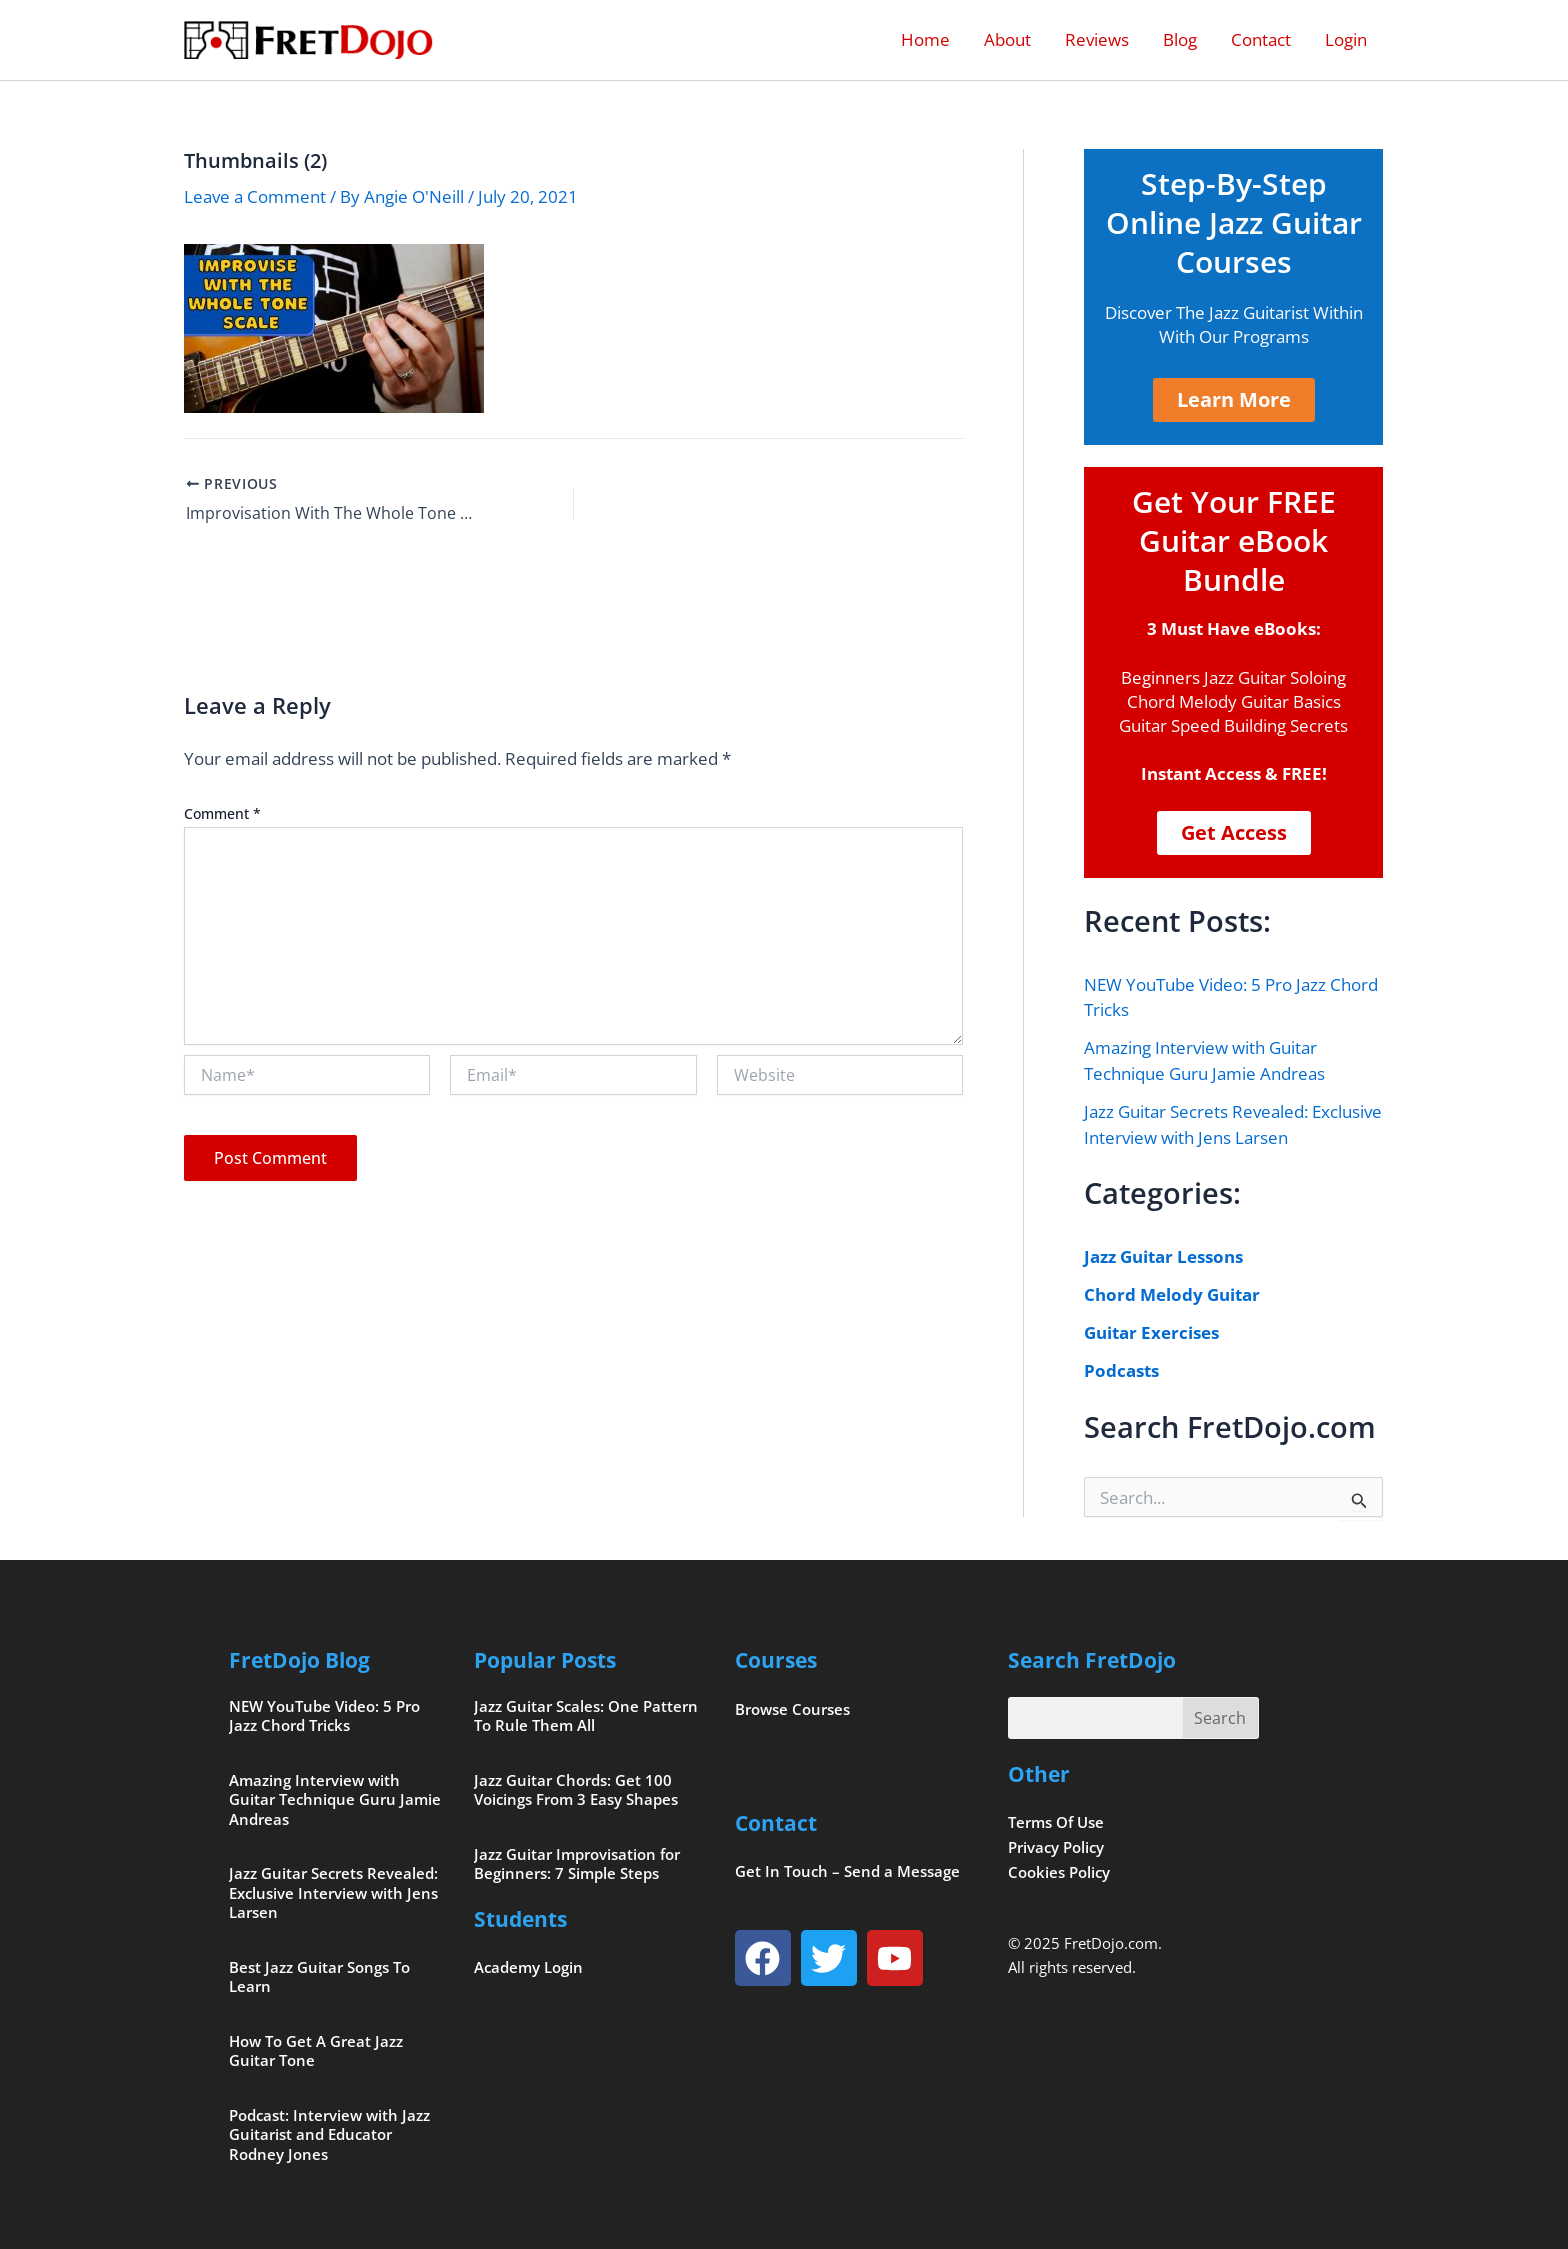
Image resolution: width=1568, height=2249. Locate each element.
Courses (776, 1660)
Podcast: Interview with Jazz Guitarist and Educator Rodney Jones (329, 2134)
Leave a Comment (255, 196)
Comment (222, 813)
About (1007, 39)
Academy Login (528, 1967)
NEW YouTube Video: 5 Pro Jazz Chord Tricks (324, 1716)
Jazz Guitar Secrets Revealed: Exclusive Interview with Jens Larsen (333, 1892)
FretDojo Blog (299, 1660)
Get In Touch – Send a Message (847, 1871)
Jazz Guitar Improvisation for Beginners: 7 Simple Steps (577, 1864)
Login (1346, 39)
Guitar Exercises (1151, 1332)
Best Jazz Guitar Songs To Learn (319, 1977)
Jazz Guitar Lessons (1163, 1256)
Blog (1180, 39)
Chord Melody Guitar (1172, 1294)
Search (1220, 1718)
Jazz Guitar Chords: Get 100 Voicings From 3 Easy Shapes (576, 1790)
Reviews (1097, 39)
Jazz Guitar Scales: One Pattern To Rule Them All (586, 1716)
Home (925, 39)
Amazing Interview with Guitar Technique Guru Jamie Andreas (335, 1799)
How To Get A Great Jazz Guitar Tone (316, 2051)
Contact (1261, 39)
